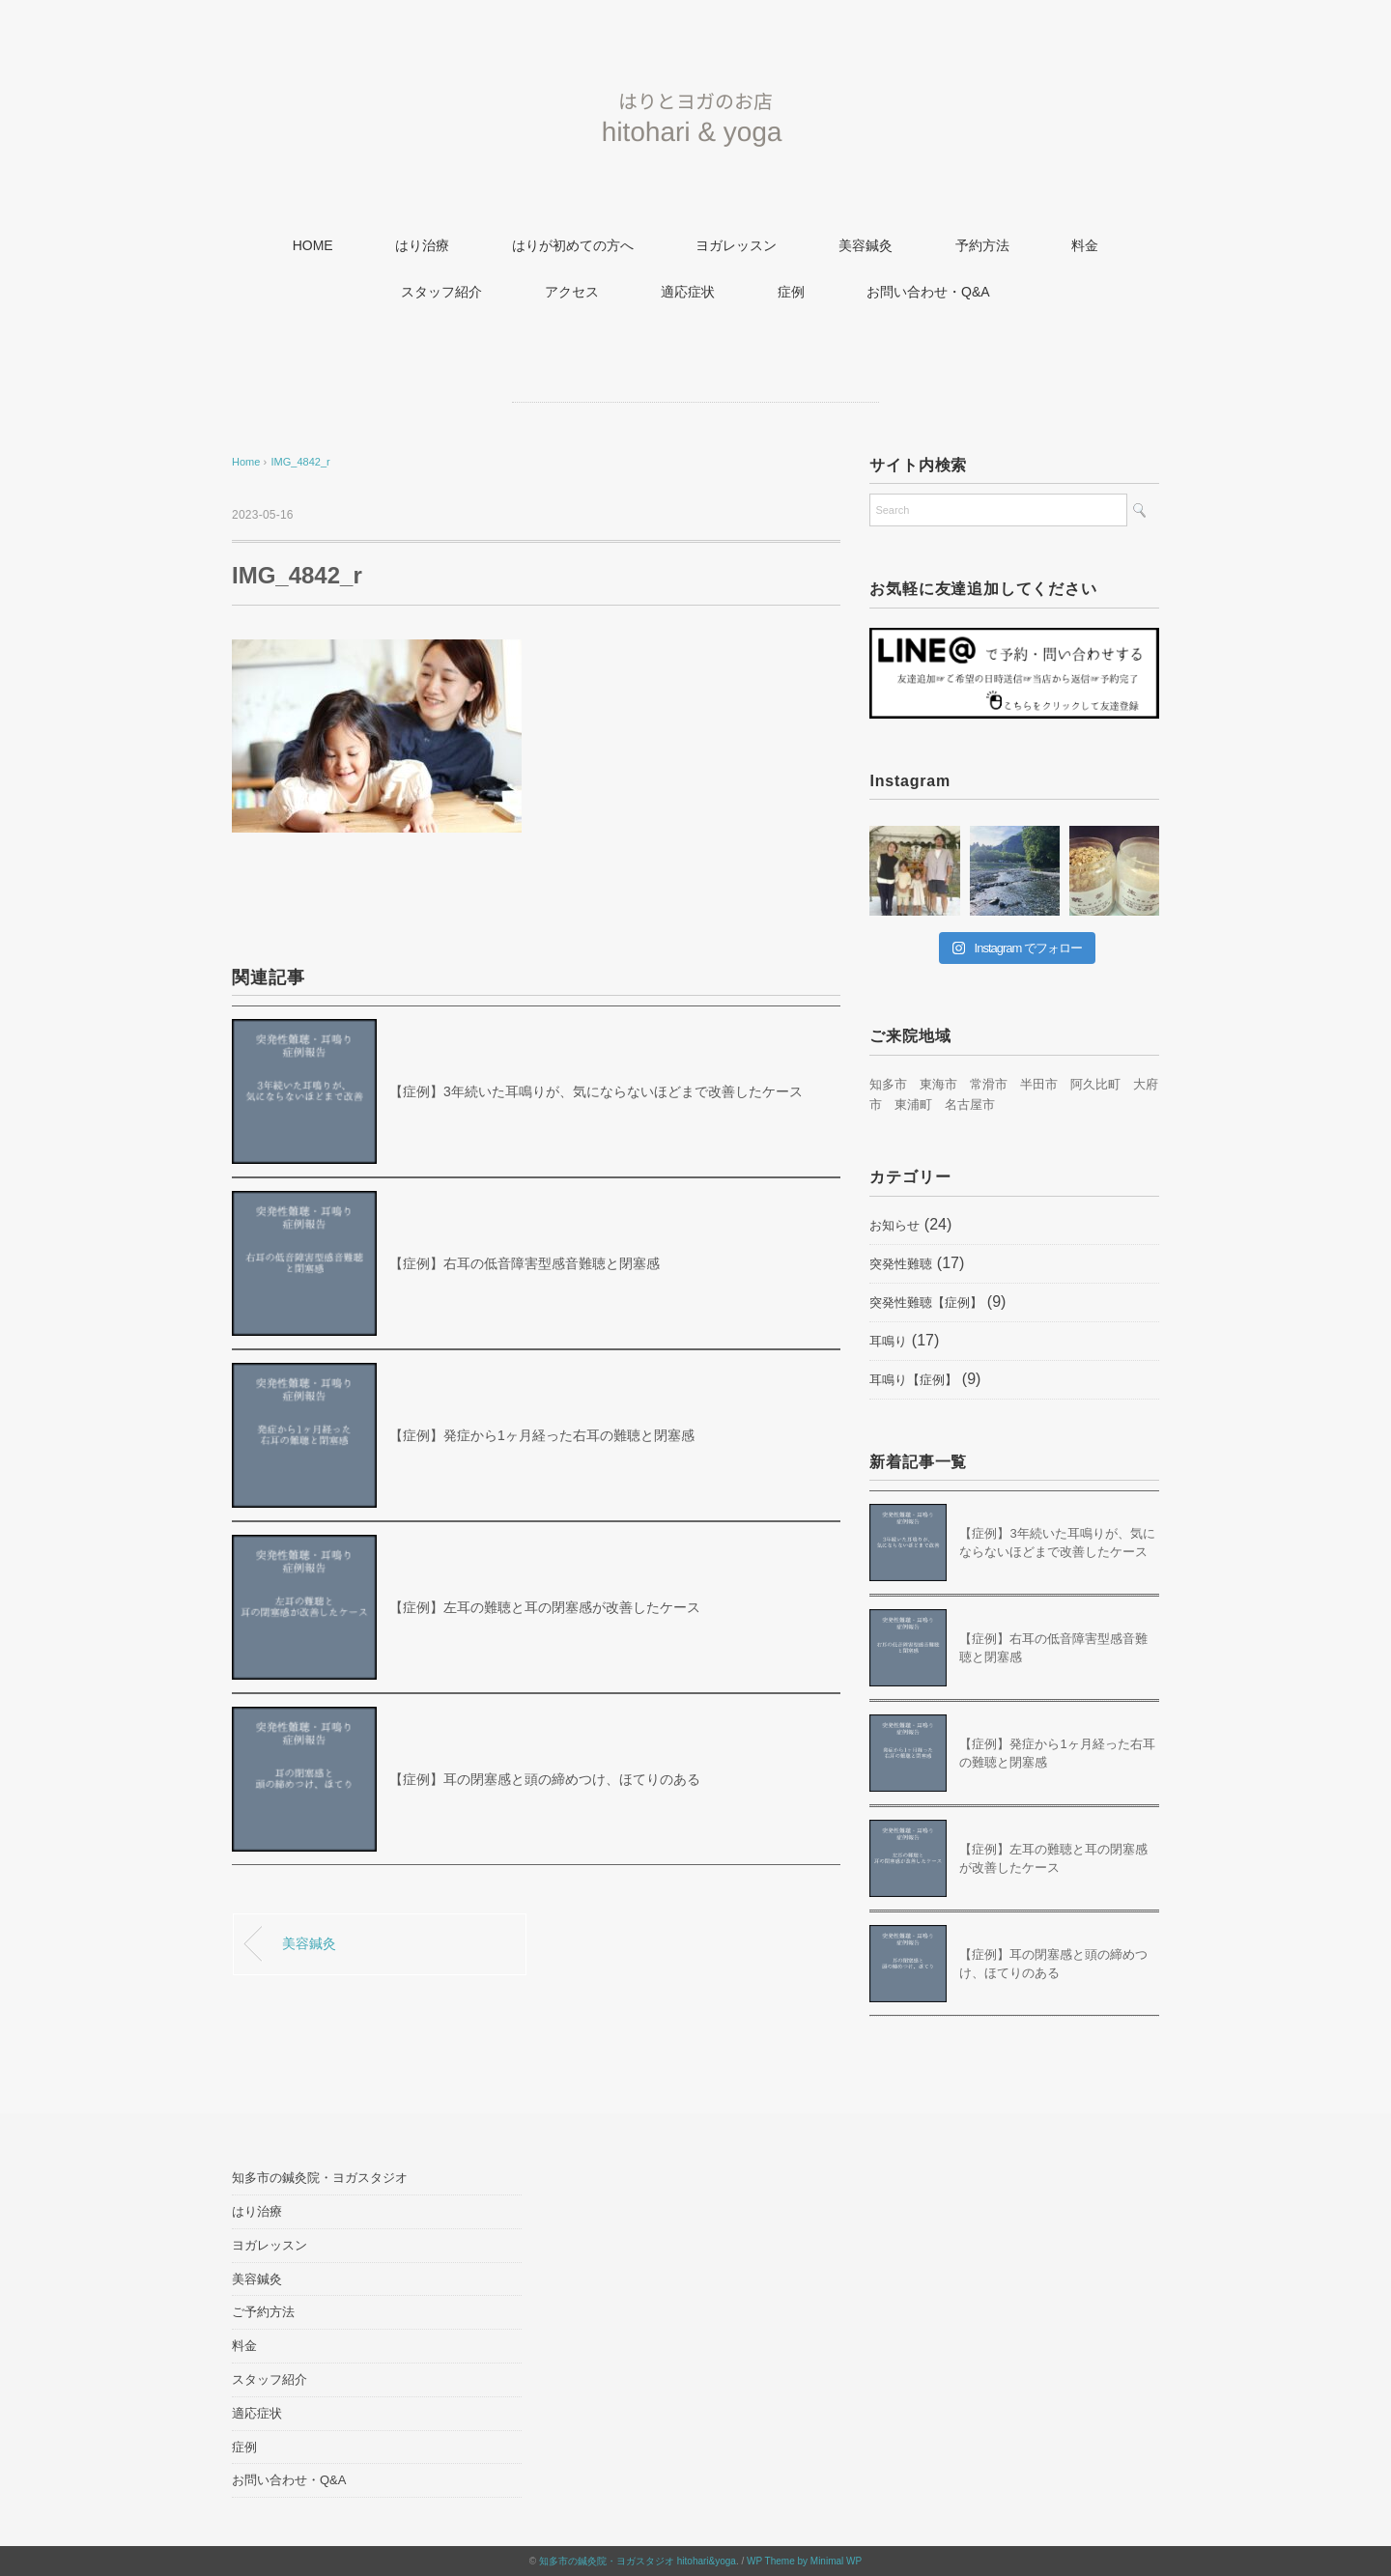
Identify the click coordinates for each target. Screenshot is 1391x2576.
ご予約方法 (263, 2312)
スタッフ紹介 (441, 291)
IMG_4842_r (300, 461)
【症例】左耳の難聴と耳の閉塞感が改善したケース (544, 1607)
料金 (1084, 245)
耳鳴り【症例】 (913, 1380)
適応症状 (688, 291)
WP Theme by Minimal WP (804, 2561)
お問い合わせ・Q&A (928, 291)
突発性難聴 (900, 1264)
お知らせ (894, 1225)
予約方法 (982, 245)
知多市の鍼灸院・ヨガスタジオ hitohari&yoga (637, 2561)
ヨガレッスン (736, 245)
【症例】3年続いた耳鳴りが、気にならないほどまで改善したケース (596, 1091)
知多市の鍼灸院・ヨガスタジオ (320, 2177)
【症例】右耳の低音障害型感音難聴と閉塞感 (524, 1263)
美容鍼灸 (865, 245)
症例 (791, 291)
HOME (313, 245)
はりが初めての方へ (573, 245)
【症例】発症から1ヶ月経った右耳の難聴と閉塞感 (542, 1435)
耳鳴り (888, 1341)
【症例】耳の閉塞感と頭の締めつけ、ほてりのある (544, 1779)
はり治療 (422, 245)
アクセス (572, 291)
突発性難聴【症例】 (925, 1302)
